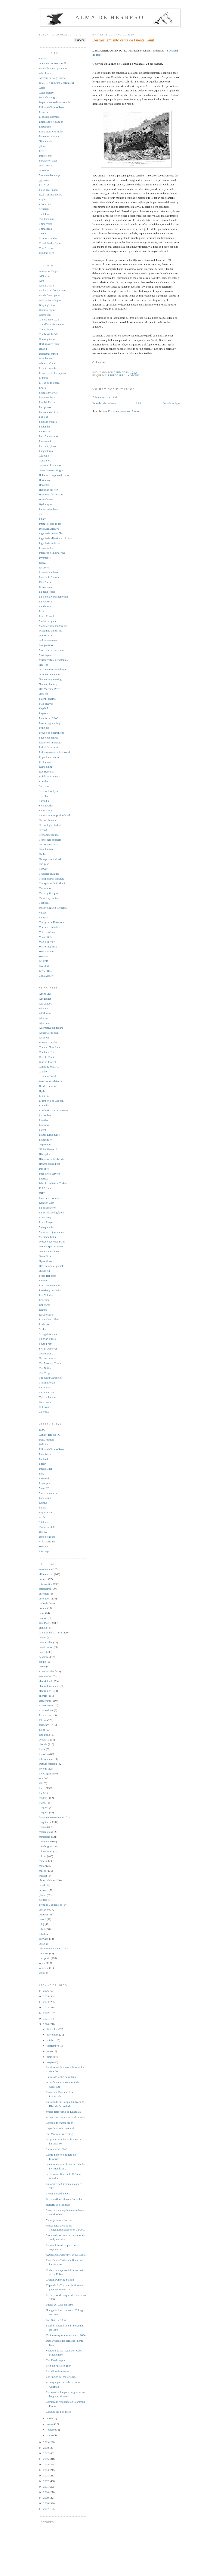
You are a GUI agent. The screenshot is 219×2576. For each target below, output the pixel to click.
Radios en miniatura (50, 742)
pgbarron (44, 180)
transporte (44, 1958)
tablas (42, 1943)
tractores (44, 1953)
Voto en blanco (47, 1397)
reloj (41, 1924)
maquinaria (45, 1822)
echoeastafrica (47, 363)
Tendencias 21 (47, 1353)
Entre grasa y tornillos (51, 131)
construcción (46, 1647)
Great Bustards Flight (51, 470)
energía (43, 1695)
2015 (46, 2464)
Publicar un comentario (105, 397)
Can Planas (45, 1622)
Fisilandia (44, 426)
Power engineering (49, 723)
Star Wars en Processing (59, 2133)
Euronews (44, 1124)
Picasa (42, 1507)
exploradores (46, 1710)
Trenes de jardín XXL (58, 2193)
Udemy (43, 1531)
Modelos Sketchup (49, 175)
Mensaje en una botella (58, 2220)
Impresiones (46, 155)
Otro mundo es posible (51, 1265)
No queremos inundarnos (53, 669)
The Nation (45, 1368)
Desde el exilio (47, 1086)
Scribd (42, 1517)
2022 (46, 2013)
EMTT (42, 387)
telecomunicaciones (50, 1948)
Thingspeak (45, 228)
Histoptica (44, 1154)
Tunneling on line (49, 898)
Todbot (43, 854)
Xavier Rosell (46, 970)
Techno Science (47, 820)
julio (49, 2051)
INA (41, 1473)
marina (43, 1826)
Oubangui (44, 1270)
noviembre (53, 2034)
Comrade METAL (49, 1066)
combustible (46, 1642)
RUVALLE (45, 204)
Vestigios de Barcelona (51, 922)
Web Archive (46, 951)
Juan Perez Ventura (49, 1198)
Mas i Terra (45, 165)
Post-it (42, 58)
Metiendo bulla (47, 1236)
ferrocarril (117, 375)
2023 (46, 2007)
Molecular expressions (51, 650)
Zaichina (44, 1411)
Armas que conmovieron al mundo (65, 2117)
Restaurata (45, 762)
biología (43, 1603)
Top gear (44, 863)
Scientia (43, 795)
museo (42, 1870)
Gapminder (45, 1144)
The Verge (44, 1373)
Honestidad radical (49, 1163)
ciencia (43, 1627)
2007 (46, 2508)
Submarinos (45, 810)
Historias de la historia (51, 1159)
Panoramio (45, 1497)
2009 (46, 2497)
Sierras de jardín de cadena (61, 2076)
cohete (42, 1637)
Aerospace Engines (49, 271)
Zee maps (44, 1551)
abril (49, 2418)
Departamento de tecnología (54, 102)
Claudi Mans (46, 329)
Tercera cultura (47, 1358)
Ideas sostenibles (48, 509)
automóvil (44, 1598)
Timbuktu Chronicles (50, 1377)
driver (42, 1666)
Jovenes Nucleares (49, 572)
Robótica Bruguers (49, 776)
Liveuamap (45, 1217)
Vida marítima (47, 932)
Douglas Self (46, 358)
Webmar (43, 956)
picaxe (42, 1895)
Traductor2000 (47, 1527)
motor (42, 1865)
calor (41, 1613)
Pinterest (44, 1280)
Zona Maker (46, 975)
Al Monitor (45, 1013)
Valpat (42, 912)
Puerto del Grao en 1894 (59, 2304)
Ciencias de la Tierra (50, 1632)
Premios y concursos (50, 1904)
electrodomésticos (49, 1685)
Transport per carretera (51, 878)
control (43, 1652)
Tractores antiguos (49, 873)
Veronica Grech (47, 1392)
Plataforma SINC (48, 718)
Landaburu (45, 606)
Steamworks (46, 805)
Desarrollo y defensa (50, 1081)
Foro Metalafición (49, 436)
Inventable (45, 557)
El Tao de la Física (49, 382)
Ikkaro (42, 518)
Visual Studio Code (50, 243)
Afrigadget (45, 998)
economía (44, 1676)
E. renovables (46, 1671)
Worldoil (44, 966)
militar (42, 1856)
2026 (46, 1990)
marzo (50, 2424)
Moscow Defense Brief (52, 1241)
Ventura (43, 917)
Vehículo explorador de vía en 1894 (65, 2335)
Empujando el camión (51, 121)
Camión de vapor (55, 2360)
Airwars (43, 1008)
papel (42, 1885)
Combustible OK (48, 334)
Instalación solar (48, 160)
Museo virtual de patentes (53, 659)
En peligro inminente (57, 2371)
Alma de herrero (109, 17)
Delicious (44, 1444)
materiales (44, 1836)
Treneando (45, 888)
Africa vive (45, 993)
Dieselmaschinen (48, 353)
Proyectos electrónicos (51, 732)
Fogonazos (45, 431)
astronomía (45, 1588)
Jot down (44, 567)
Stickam (43, 1522)
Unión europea (47, 1536)
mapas (42, 1802)
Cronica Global (47, 1076)
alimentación (46, 1574)
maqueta (43, 1807)
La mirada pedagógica (51, 1212)
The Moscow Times (50, 1363)
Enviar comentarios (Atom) (123, 411)
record (42, 1919)
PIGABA (44, 185)
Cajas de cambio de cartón (60, 2128)
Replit (42, 199)
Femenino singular (49, 136)
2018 (46, 2447)
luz (40, 1793)
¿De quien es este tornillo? (53, 63)
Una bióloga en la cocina (53, 907)
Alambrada (45, 73)
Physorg (43, 713)
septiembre (53, 2045)
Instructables (46, 548)
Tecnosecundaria (48, 844)
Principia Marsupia (49, 1285)
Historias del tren (48, 489)
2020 (46, 2024)
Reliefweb (44, 1304)
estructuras (45, 1700)
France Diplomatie (49, 1134)
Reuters (43, 1309)
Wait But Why (47, 941)
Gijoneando (45, 141)
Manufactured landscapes (53, 625)
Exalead (43, 1459)
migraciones (46, 1851)
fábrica (43, 1720)
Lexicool (44, 1478)
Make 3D (44, 1488)
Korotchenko (46, 587)
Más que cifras (47, 1227)
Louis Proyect (47, 1222)
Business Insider (48, 1042)
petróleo (43, 1890)
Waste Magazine (48, 946)
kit (40, 1783)
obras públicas (47, 1880)
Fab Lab (43, 416)
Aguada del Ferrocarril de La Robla (65, 2254)
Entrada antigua (171, 403)
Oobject (43, 693)
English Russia (47, 402)
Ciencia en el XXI (49, 319)
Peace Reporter (47, 1275)
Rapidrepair (45, 1512)
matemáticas (46, 1831)
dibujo (42, 1661)
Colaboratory (46, 92)
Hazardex (44, 484)
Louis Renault (47, 616)
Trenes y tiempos (48, 893)
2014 (46, 2470)
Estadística (45, 1454)
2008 (46, 2503)
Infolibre (44, 1168)
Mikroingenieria (48, 640)
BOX (42, 1429)
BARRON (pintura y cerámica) (56, 82)
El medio (44, 1105)
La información (47, 1207)
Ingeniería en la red (50, 543)
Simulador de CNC (56, 2149)
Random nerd (46, 252)
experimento (46, 1705)
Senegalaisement (48, 1334)
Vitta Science (46, 248)
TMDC (43, 233)
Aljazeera (44, 1023)
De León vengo (47, 97)
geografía (44, 1739)
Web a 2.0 (44, 1546)
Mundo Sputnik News (51, 1246)
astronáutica (45, 1584)
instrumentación (48, 1763)
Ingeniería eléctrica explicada (55, 538)
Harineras (44, 480)
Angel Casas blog (49, 1032)
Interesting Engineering (52, 552)
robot (42, 1929)
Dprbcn (43, 1091)
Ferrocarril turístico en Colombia (64, 2199)
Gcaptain (44, 455)
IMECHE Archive (49, 528)
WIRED (43, 961)
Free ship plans (47, 446)
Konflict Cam (46, 1202)
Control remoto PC (49, 1434)
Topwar (43, 868)
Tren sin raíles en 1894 (58, 2365)
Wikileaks (44, 1406)
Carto (42, 87)
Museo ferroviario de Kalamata (63, 2111)
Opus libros (45, 1261)
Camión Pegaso (47, 309)
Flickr (42, 1463)
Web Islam (45, 1402)
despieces (44, 1656)
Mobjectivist (46, 645)
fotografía (44, 1734)
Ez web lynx (46, 1715)
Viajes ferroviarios (49, 927)
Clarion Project (47, 1061)
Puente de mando (48, 737)
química (43, 1914)
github (42, 146)
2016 (46, 2458)
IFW (41, 151)
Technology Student (50, 825)
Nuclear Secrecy (48, 684)
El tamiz (43, 377)
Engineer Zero (47, 397)
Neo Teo (43, 664)
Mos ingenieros (47, 654)
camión (43, 1618)
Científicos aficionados (52, 324)
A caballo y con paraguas (53, 68)
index (42, 1749)
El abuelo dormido (49, 116)
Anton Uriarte (47, 285)
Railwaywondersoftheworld (54, 752)
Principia (44, 727)
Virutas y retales (48, 238)
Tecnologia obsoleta (50, 839)
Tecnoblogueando (49, 834)
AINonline (45, 276)
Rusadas (43, 781)
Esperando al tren (48, 412)
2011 (46, 2486)
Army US (44, 1037)
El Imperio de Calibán (51, 1100)
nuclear (43, 1875)
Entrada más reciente (104, 403)
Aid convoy (45, 1003)
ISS (41, 1778)
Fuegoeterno (46, 450)
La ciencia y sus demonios (53, 596)
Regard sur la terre (49, 757)
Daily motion (46, 1439)
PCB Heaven (46, 703)
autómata (44, 1593)
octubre (51, 2040)
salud (42, 1934)
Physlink (44, 708)
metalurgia (45, 1846)
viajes (42, 1972)
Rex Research (46, 771)
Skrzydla (44, 800)
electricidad (45, 1681)
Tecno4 (43, 829)
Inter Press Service (49, 1173)
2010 (46, 2492)
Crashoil (43, 1071)
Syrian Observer (48, 1348)
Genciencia (45, 460)
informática (45, 1759)
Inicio (139, 403)
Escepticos (45, 407)
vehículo (44, 1967)
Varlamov (44, 1387)
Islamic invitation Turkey (53, 1183)
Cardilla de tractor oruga (59, 2122)
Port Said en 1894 (56, 2320)
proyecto (44, 1909)
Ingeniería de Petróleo (51, 533)
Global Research (48, 1149)
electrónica (45, 1690)
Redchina (44, 1299)
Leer (41, 611)
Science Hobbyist (48, 791)
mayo (50, 2062)
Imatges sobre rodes (50, 523)
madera (43, 1797)
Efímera (43, 112)
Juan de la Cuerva (49, 577)
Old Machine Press (49, 688)
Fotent (42, 1129)
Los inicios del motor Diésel (61, 2376)
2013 (46, 2475)
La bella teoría (47, 591)
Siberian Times (47, 1338)
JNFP (42, 1193)
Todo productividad (50, 859)
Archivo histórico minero (53, 290)
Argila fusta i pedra (49, 295)
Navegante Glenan (49, 1251)
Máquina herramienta (51, 1817)
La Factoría (45, 601)
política (43, 1899)
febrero (51, 2429)
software (44, 1938)
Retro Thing (45, 766)
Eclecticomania (47, 368)
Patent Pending (47, 698)
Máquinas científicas (50, 630)
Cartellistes (45, 314)
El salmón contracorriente (53, 1110)
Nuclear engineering (50, 679)
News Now (45, 1256)
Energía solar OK (48, 392)
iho (41, 513)
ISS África (45, 1188)
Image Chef (45, 1468)
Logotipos (44, 1483)
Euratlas (43, 1120)
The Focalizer (46, 218)
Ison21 (42, 562)
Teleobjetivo (46, 849)
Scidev (42, 1329)
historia (134, 375)
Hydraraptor (46, 504)
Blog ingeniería (47, 305)
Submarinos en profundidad (54, 815)
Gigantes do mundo (50, 465)
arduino (43, 1579)
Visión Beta (45, 936)
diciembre (52, 2029)
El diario (44, 1095)
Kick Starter (45, 582)
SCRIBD (44, 209)
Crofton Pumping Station (60, 2279)
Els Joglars (45, 1115)
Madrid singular (48, 621)
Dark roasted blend (49, 343)
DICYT (43, 348)
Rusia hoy (44, 1324)
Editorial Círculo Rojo (51, 107)
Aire (41, 280)
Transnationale (47, 1382)
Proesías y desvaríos (50, 1290)
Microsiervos (46, 635)
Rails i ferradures (48, 747)
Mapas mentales (48, 1493)
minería (43, 1860)
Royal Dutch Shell (49, 1319)
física (42, 1729)
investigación (46, 1773)
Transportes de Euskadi (52, 883)
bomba (42, 1608)
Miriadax (44, 170)
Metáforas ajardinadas (51, 1232)
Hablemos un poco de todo (54, 475)
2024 (46, 2001)
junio (50, 2056)
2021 (46, 2018)
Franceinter (45, 1139)
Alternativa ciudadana (51, 1027)
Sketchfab (44, 214)
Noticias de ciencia (49, 674)
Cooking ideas (47, 339)
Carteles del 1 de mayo (58, 2411)
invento (43, 1768)
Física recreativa (48, 421)
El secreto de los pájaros (52, 373)
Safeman (44, 786)
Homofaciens (46, 499)
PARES (43, 1502)
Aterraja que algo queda (52, 77)
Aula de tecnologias (50, 300)
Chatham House (48, 1052)
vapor (42, 1963)
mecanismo (45, 1841)
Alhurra (43, 1018)
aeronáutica (45, 1569)
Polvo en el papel (48, 189)
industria (44, 1754)
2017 (46, 2453)
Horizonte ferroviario (51, 494)
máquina (44, 1812)
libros (42, 1788)
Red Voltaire (46, 1295)
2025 (46, 1996)
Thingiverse (45, 223)
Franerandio (45, 441)
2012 (46, 2481)
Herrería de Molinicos (58, 2204)
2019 (46, 2442)
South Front (45, 1343)
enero (50, 2435)
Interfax (43, 1178)
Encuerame (45, 126)
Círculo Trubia (47, 1057)
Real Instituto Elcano (50, 194)
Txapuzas (44, 902)
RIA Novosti (46, 1314)
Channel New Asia (49, 1047)
